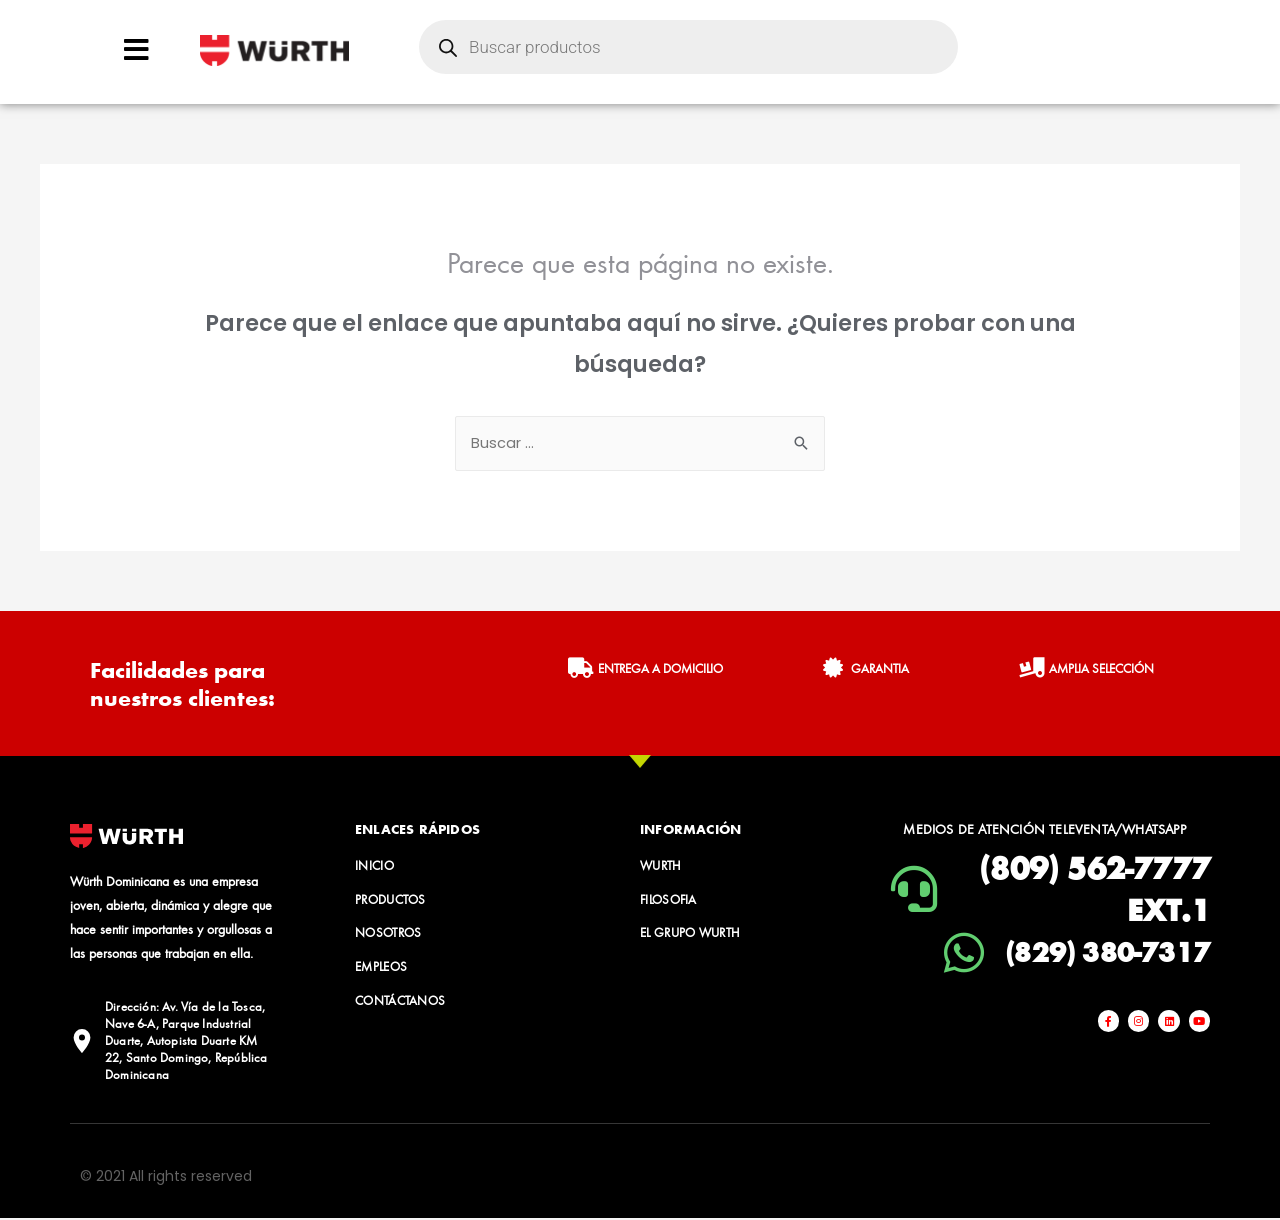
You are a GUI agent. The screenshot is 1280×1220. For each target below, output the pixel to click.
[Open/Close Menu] (136, 49)
